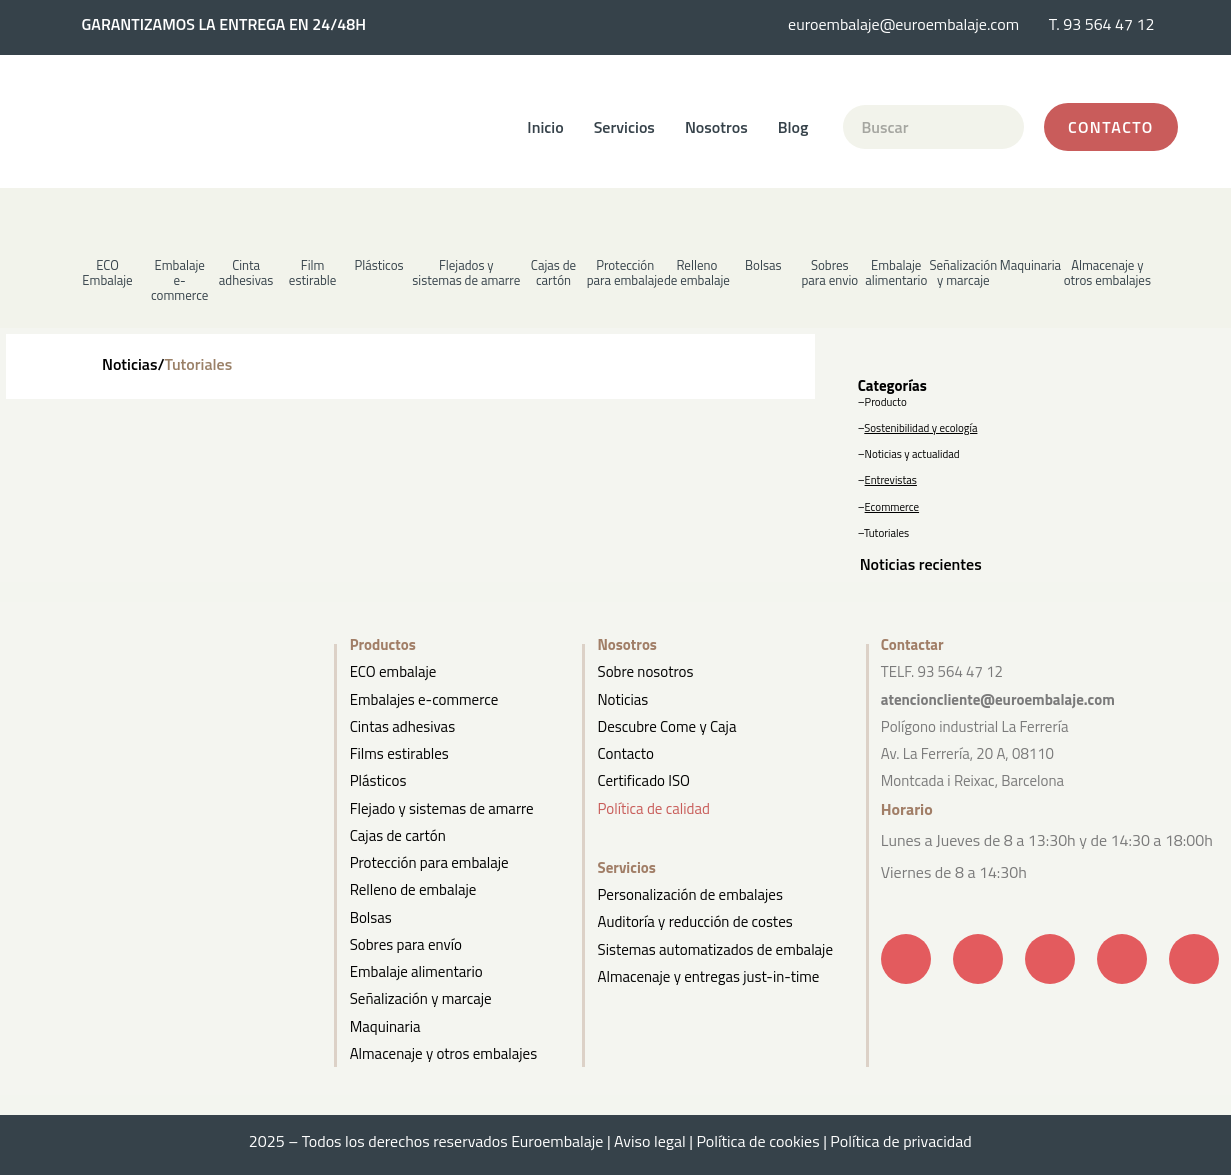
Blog (793, 127)
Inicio (545, 127)
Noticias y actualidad (912, 454)
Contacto (626, 753)
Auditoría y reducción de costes (695, 921)
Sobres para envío (406, 944)
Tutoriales (886, 533)
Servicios (624, 127)
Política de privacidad (906, 1141)
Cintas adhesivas (402, 726)
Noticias (623, 699)
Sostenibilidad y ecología (920, 428)
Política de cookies (757, 1141)
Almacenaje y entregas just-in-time (709, 976)
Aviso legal (650, 1141)
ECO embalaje (393, 671)
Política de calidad (654, 808)
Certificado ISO (644, 780)
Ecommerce (892, 507)
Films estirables (399, 753)
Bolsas (371, 917)
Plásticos (378, 780)
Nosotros (716, 127)
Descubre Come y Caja (667, 726)
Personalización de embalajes (690, 894)
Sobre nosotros (646, 671)
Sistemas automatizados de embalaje (715, 949)
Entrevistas (891, 480)
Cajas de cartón (398, 835)
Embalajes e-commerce (424, 699)
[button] (246, 263)
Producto (886, 402)
